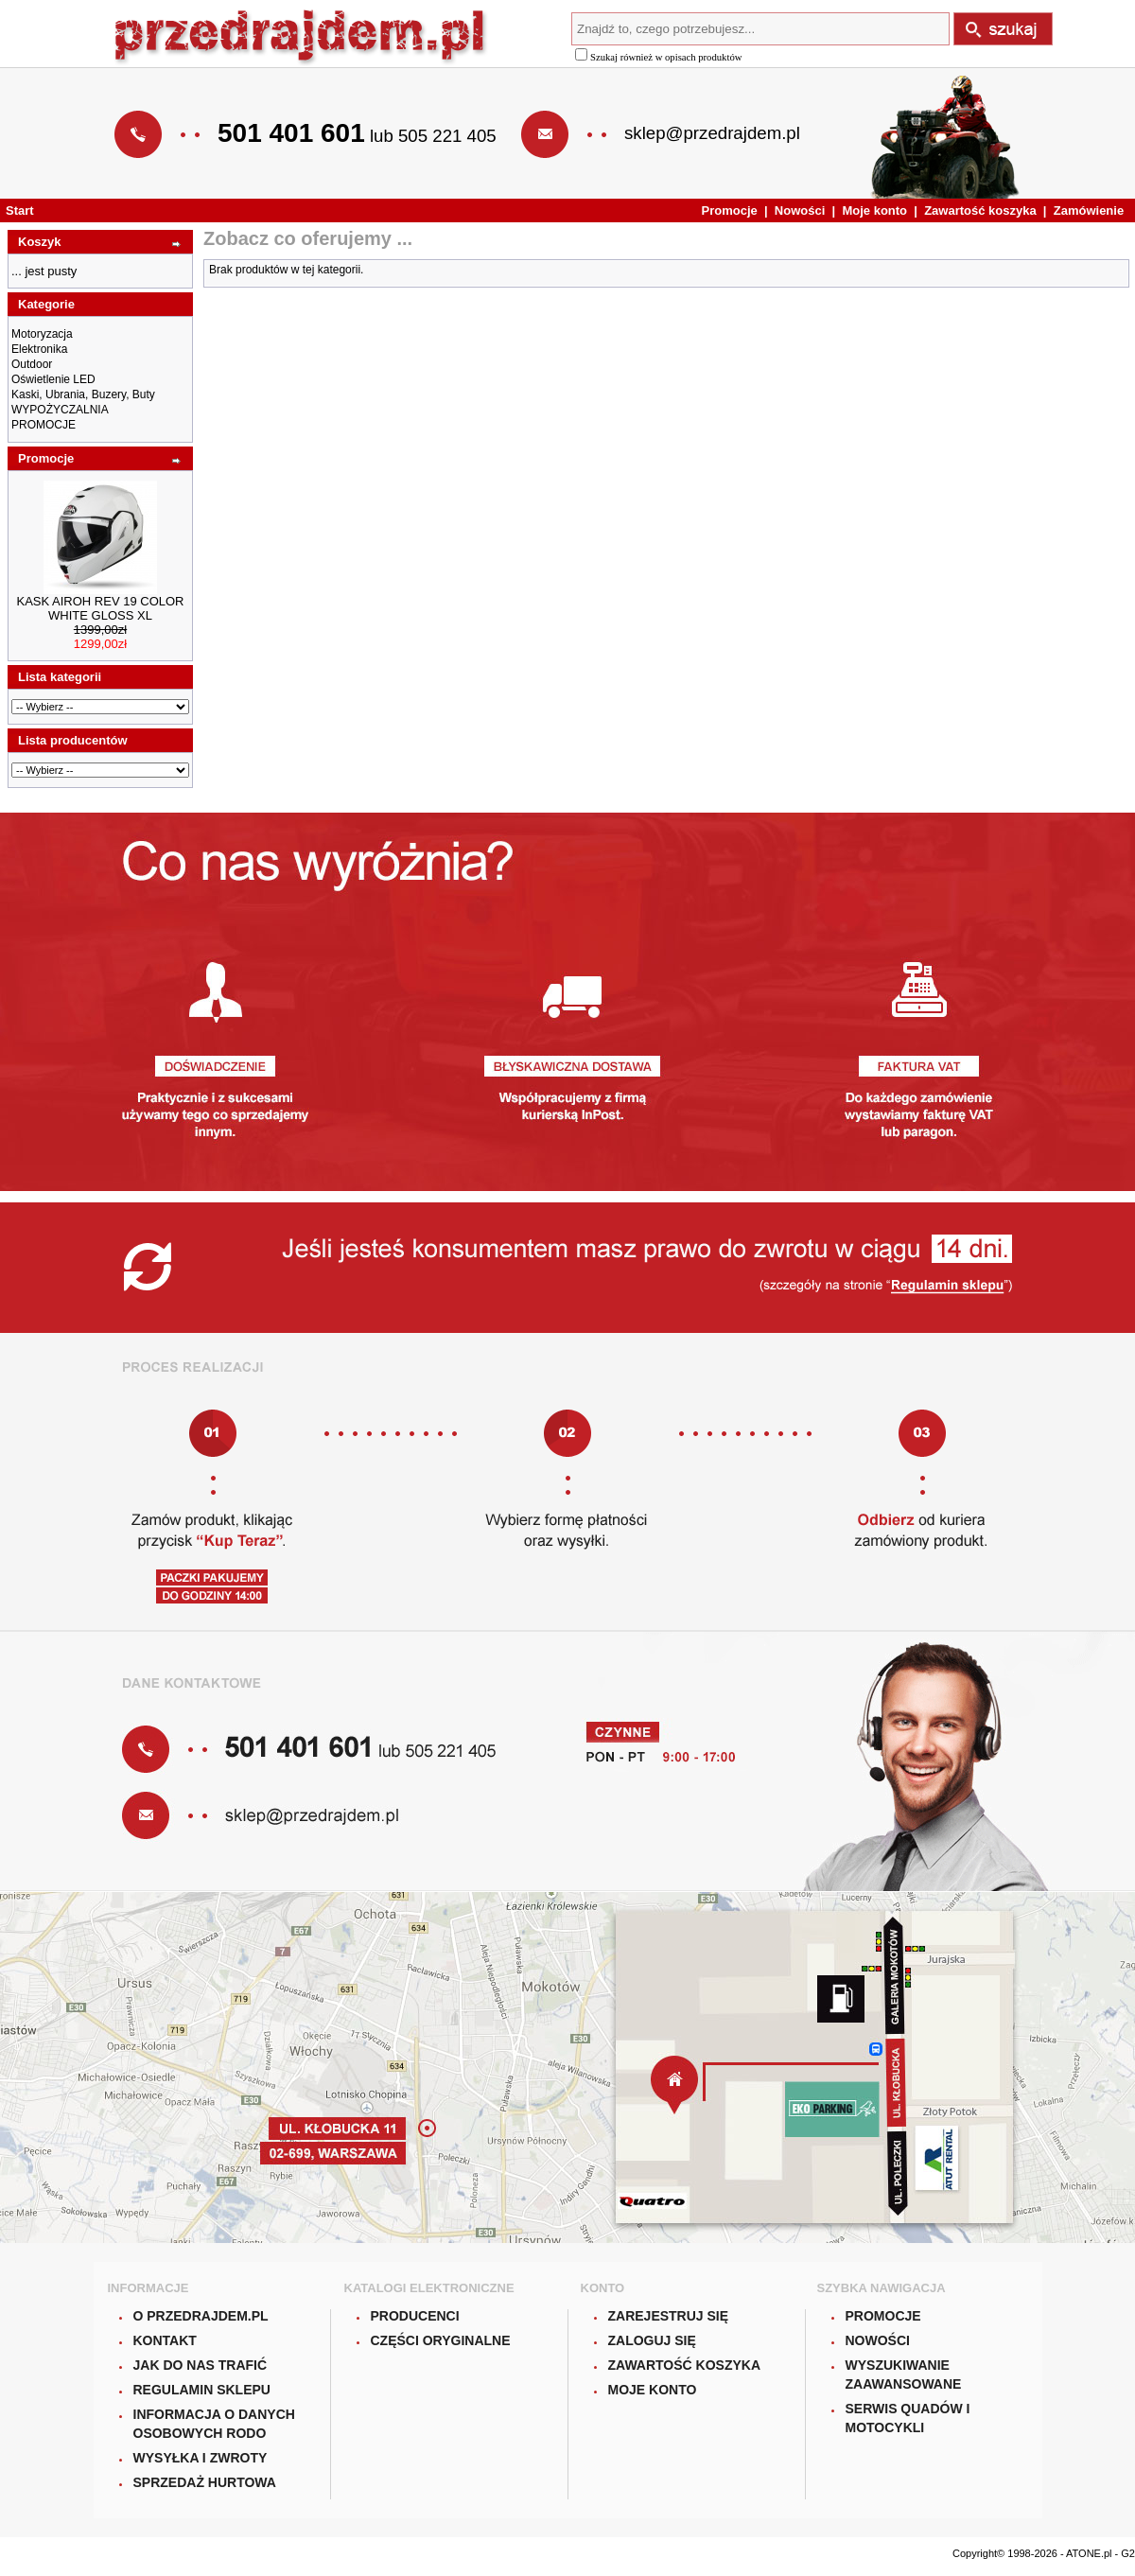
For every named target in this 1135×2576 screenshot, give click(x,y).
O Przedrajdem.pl (201, 2315)
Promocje (730, 210)
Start (20, 210)
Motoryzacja (42, 334)
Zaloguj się (652, 2340)
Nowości (800, 210)
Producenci (415, 2315)
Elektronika (39, 349)
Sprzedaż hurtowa (204, 2482)
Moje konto (874, 210)
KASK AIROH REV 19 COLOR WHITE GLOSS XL (99, 608)
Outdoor (31, 364)
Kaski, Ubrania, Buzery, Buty (83, 394)
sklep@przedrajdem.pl (712, 133)
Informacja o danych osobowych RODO (214, 2424)
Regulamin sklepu (202, 2389)
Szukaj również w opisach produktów (658, 57)
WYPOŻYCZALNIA (60, 409)
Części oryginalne (441, 2340)
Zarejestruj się (668, 2315)
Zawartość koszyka (980, 210)
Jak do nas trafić (200, 2365)
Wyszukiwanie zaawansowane (904, 2374)
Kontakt (165, 2340)
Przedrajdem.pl (301, 38)
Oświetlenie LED (53, 379)
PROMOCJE (43, 424)
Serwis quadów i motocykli (908, 2418)
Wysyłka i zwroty (200, 2457)
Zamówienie (1089, 210)
